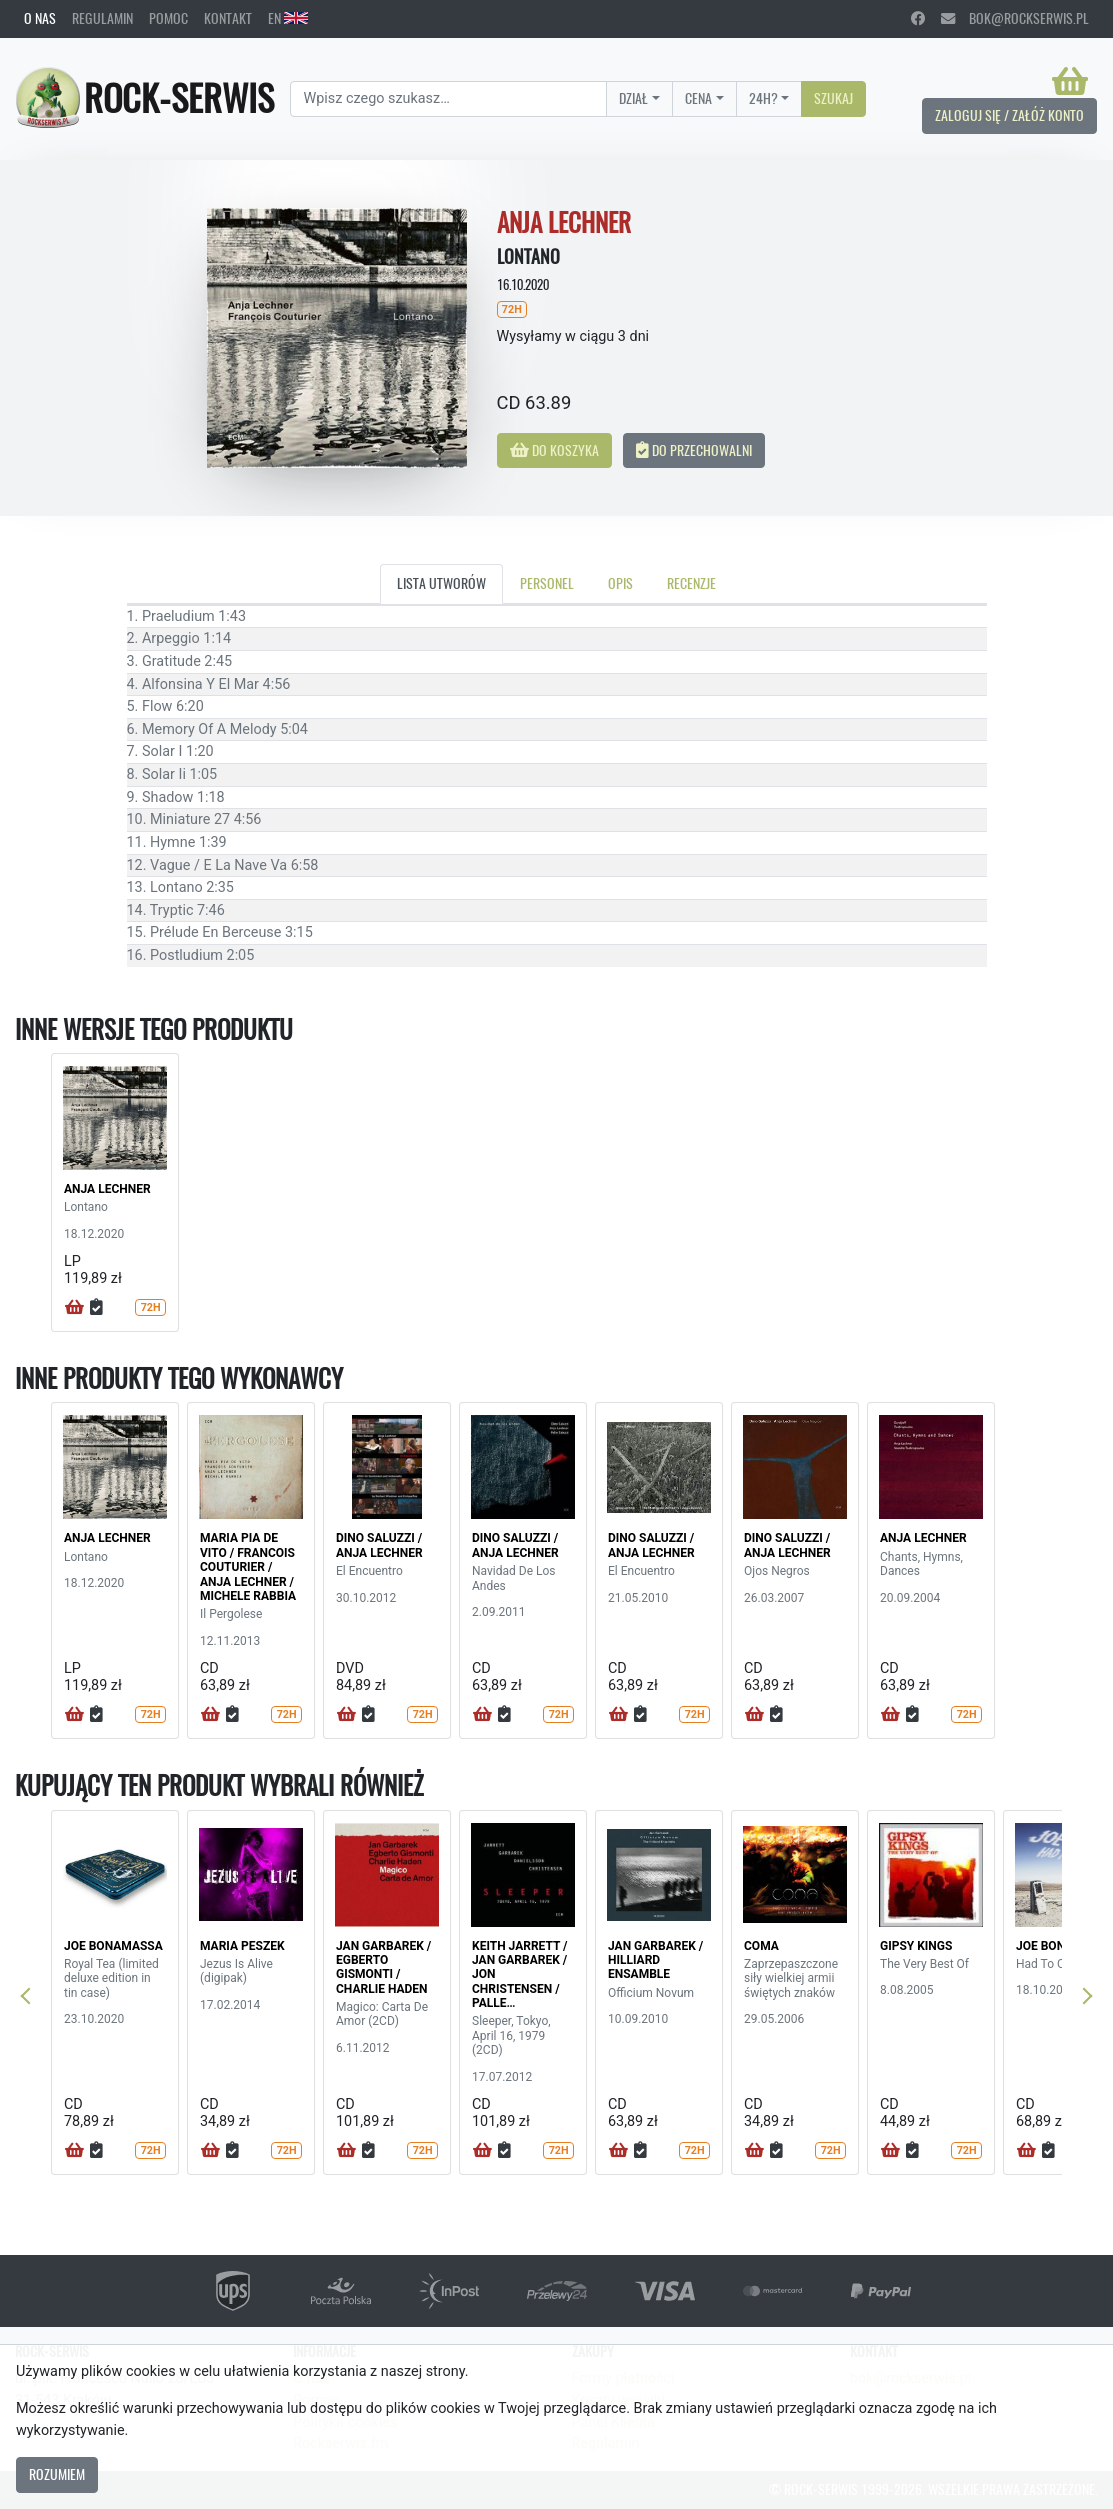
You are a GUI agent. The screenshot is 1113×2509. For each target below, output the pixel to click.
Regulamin (102, 18)
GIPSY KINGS (916, 1946)
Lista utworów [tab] (441, 583)
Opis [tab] (620, 583)
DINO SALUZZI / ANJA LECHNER (379, 1545)
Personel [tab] (547, 583)
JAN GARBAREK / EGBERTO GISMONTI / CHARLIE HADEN (383, 1967)
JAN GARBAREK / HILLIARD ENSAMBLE (655, 1960)
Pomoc (168, 18)
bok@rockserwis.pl (1015, 18)
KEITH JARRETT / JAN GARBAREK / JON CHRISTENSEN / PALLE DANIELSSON (520, 1982)
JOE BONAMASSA (113, 1946)
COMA (761, 1946)
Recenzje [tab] (691, 583)
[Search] (448, 99)
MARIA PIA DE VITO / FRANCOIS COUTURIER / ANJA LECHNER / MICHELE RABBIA (248, 1567)
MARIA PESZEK (242, 1946)
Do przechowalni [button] (694, 450)
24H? (763, 98)
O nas (40, 18)
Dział (633, 98)
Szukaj (833, 98)
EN (288, 18)
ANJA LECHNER (107, 1189)
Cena (698, 98)
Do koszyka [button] (554, 450)
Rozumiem (57, 2474)
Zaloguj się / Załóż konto (1009, 115)
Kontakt (228, 18)
